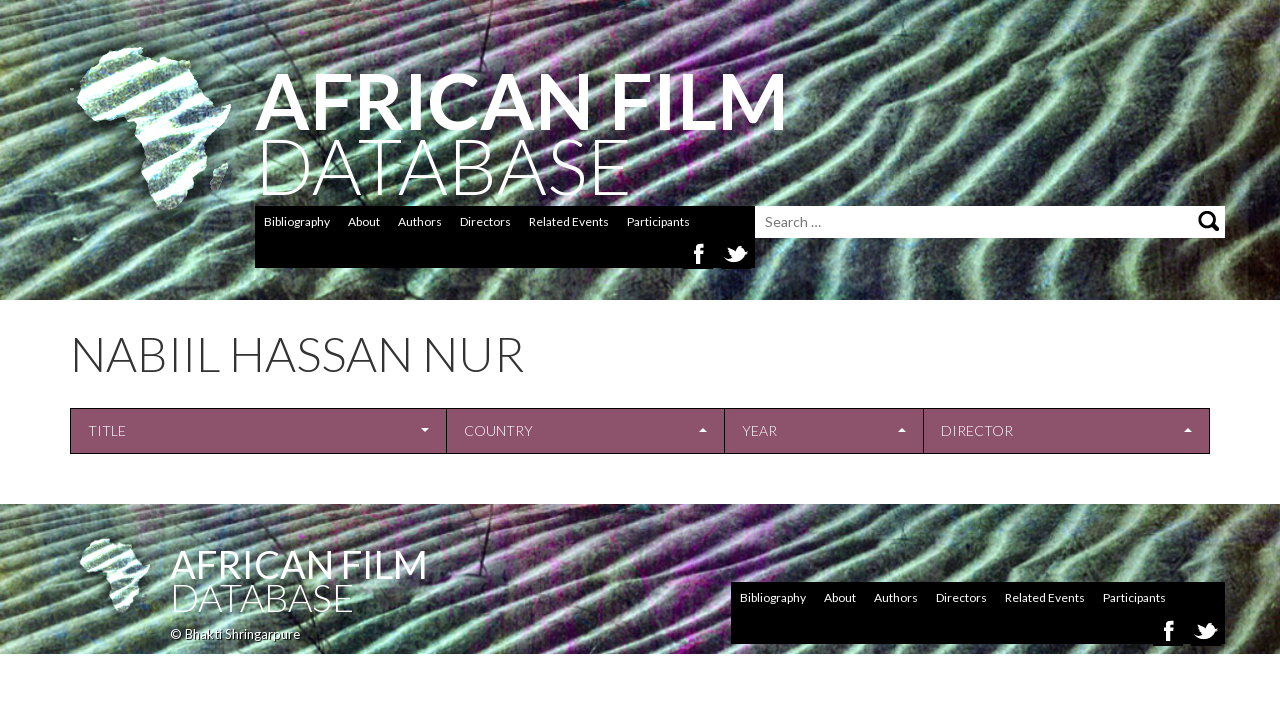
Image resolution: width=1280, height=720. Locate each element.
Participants (658, 221)
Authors (420, 221)
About (364, 221)
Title (107, 430)
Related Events (569, 221)
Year (759, 430)
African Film (299, 564)
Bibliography (297, 221)
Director (977, 430)
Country (498, 430)
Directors (485, 221)
